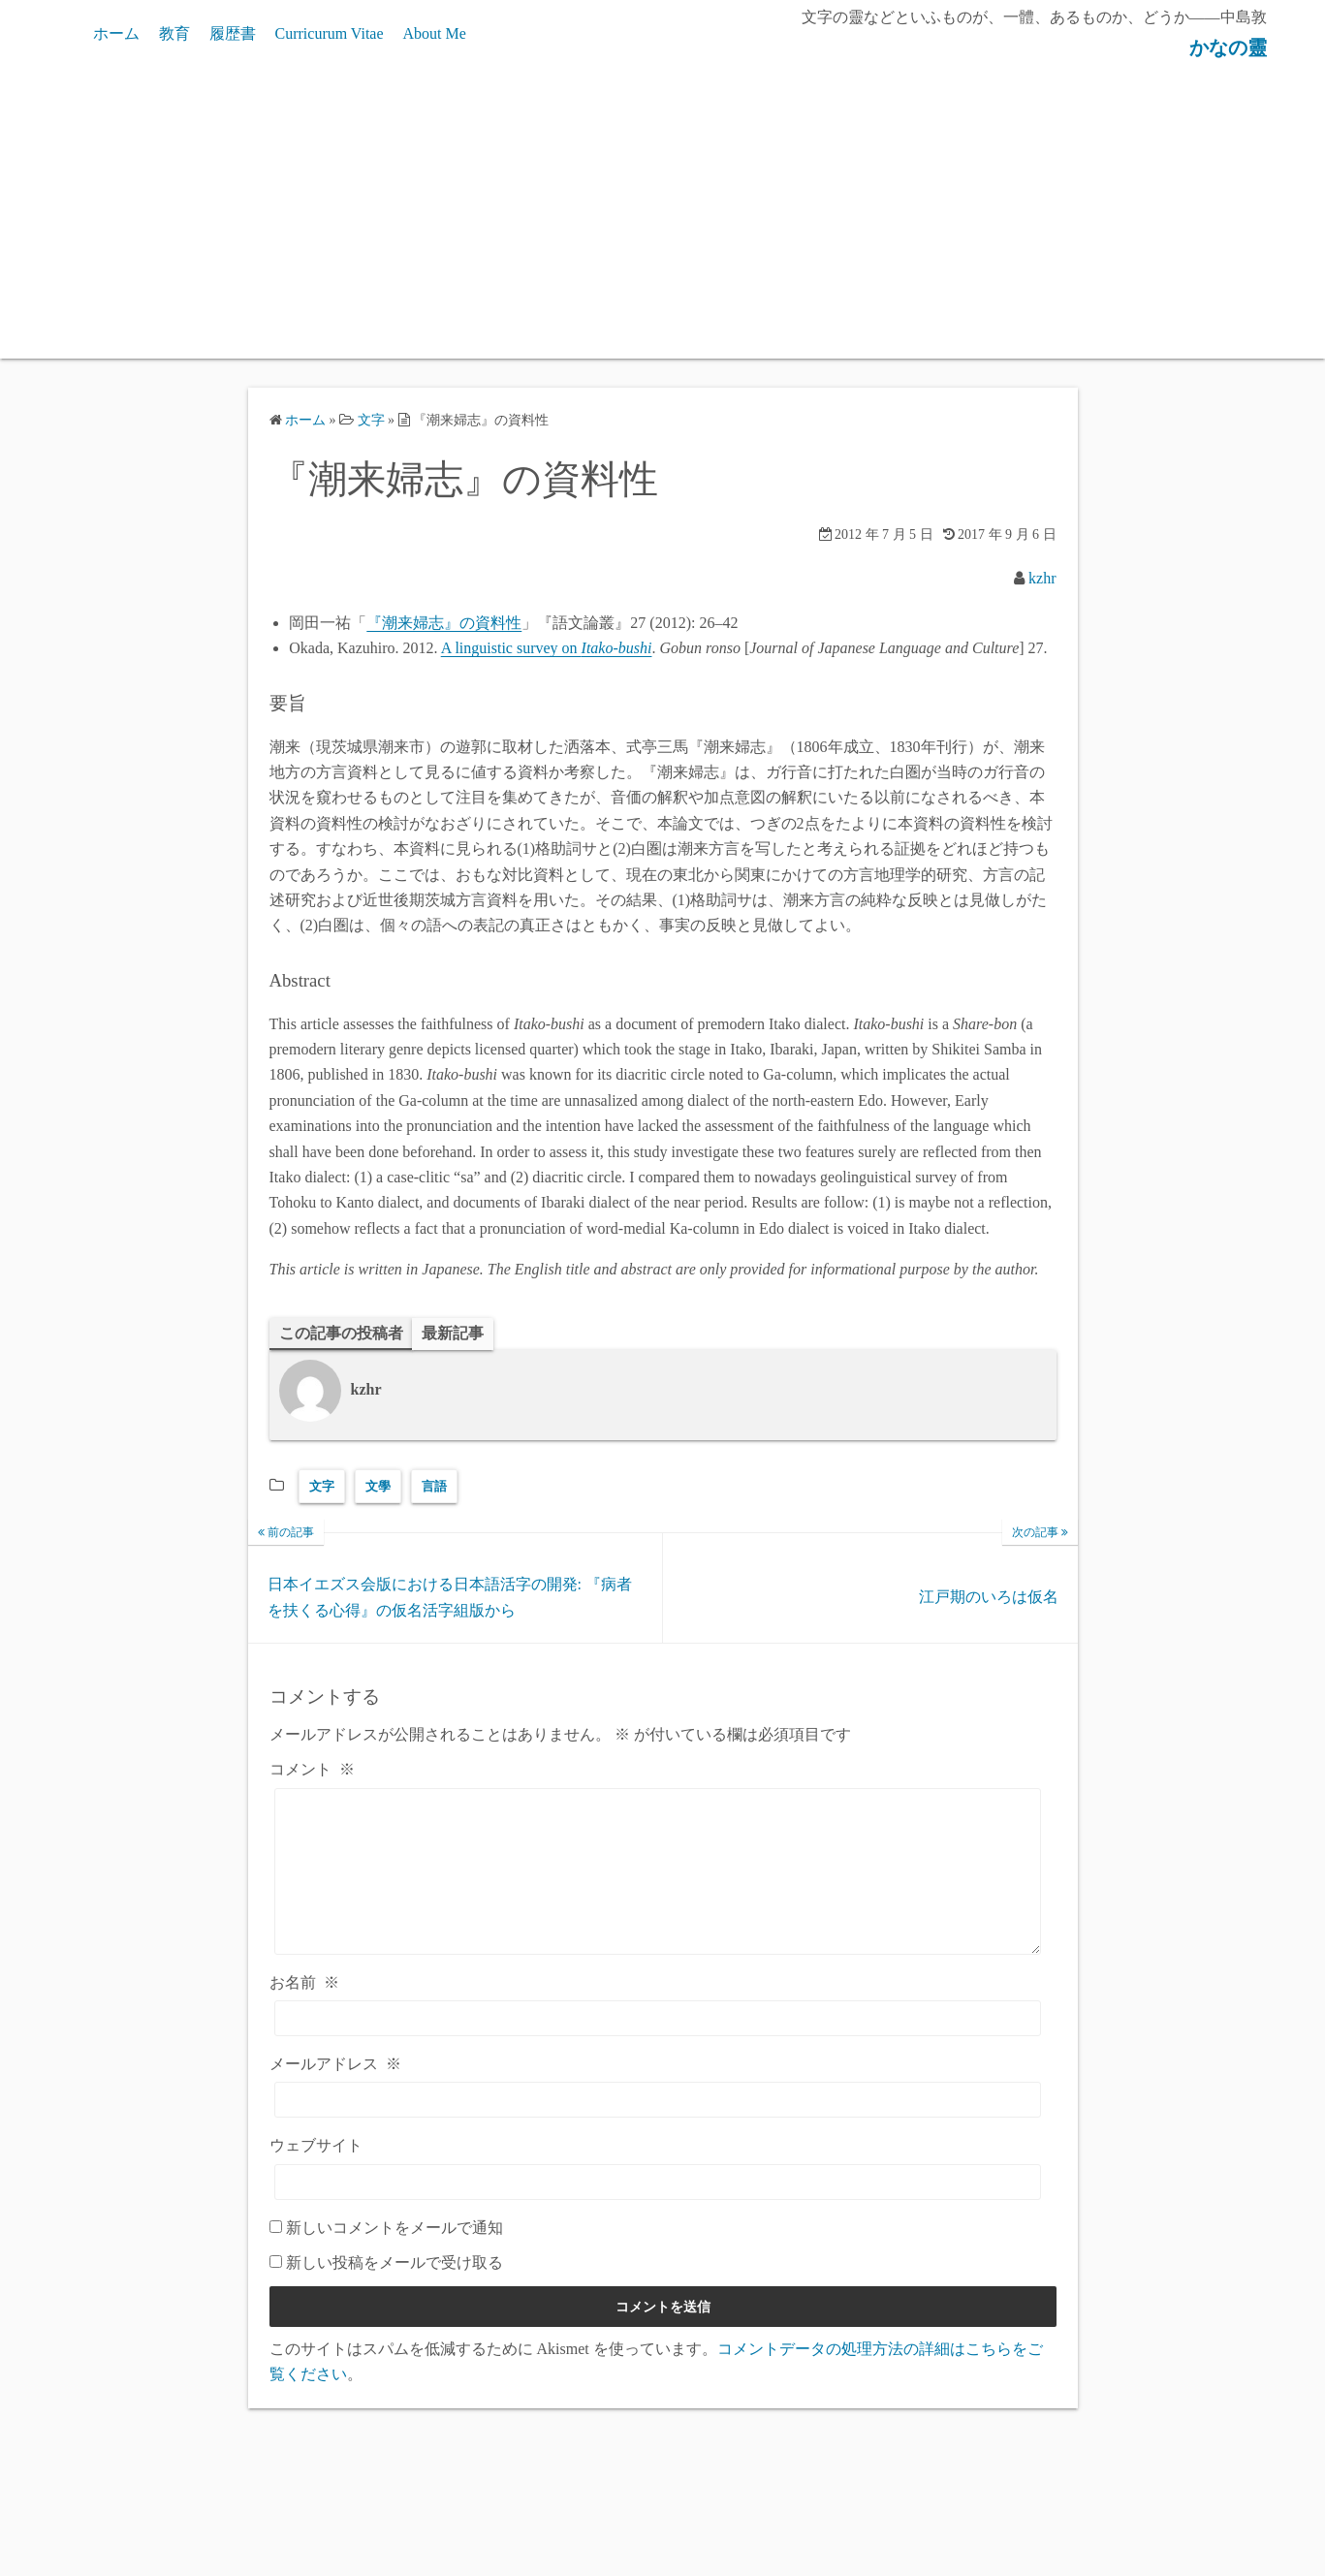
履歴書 (232, 33)
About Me (434, 33)
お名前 (304, 2011)
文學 (378, 1486)
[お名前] (658, 2048)
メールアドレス (335, 2094)
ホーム (116, 33)
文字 (321, 1486)
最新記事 (453, 1333)
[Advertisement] (663, 213)
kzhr (1042, 578)
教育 (174, 33)
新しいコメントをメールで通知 (394, 2256)
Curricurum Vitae (329, 33)
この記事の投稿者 (341, 1333)
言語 (434, 1486)
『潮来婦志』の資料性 (443, 622)
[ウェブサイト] (658, 2211)
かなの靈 (1219, 46)
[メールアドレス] (658, 2130)
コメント (312, 1770)
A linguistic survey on (546, 648)
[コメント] (658, 1886)
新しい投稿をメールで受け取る (394, 2292)
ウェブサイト (316, 2175)
